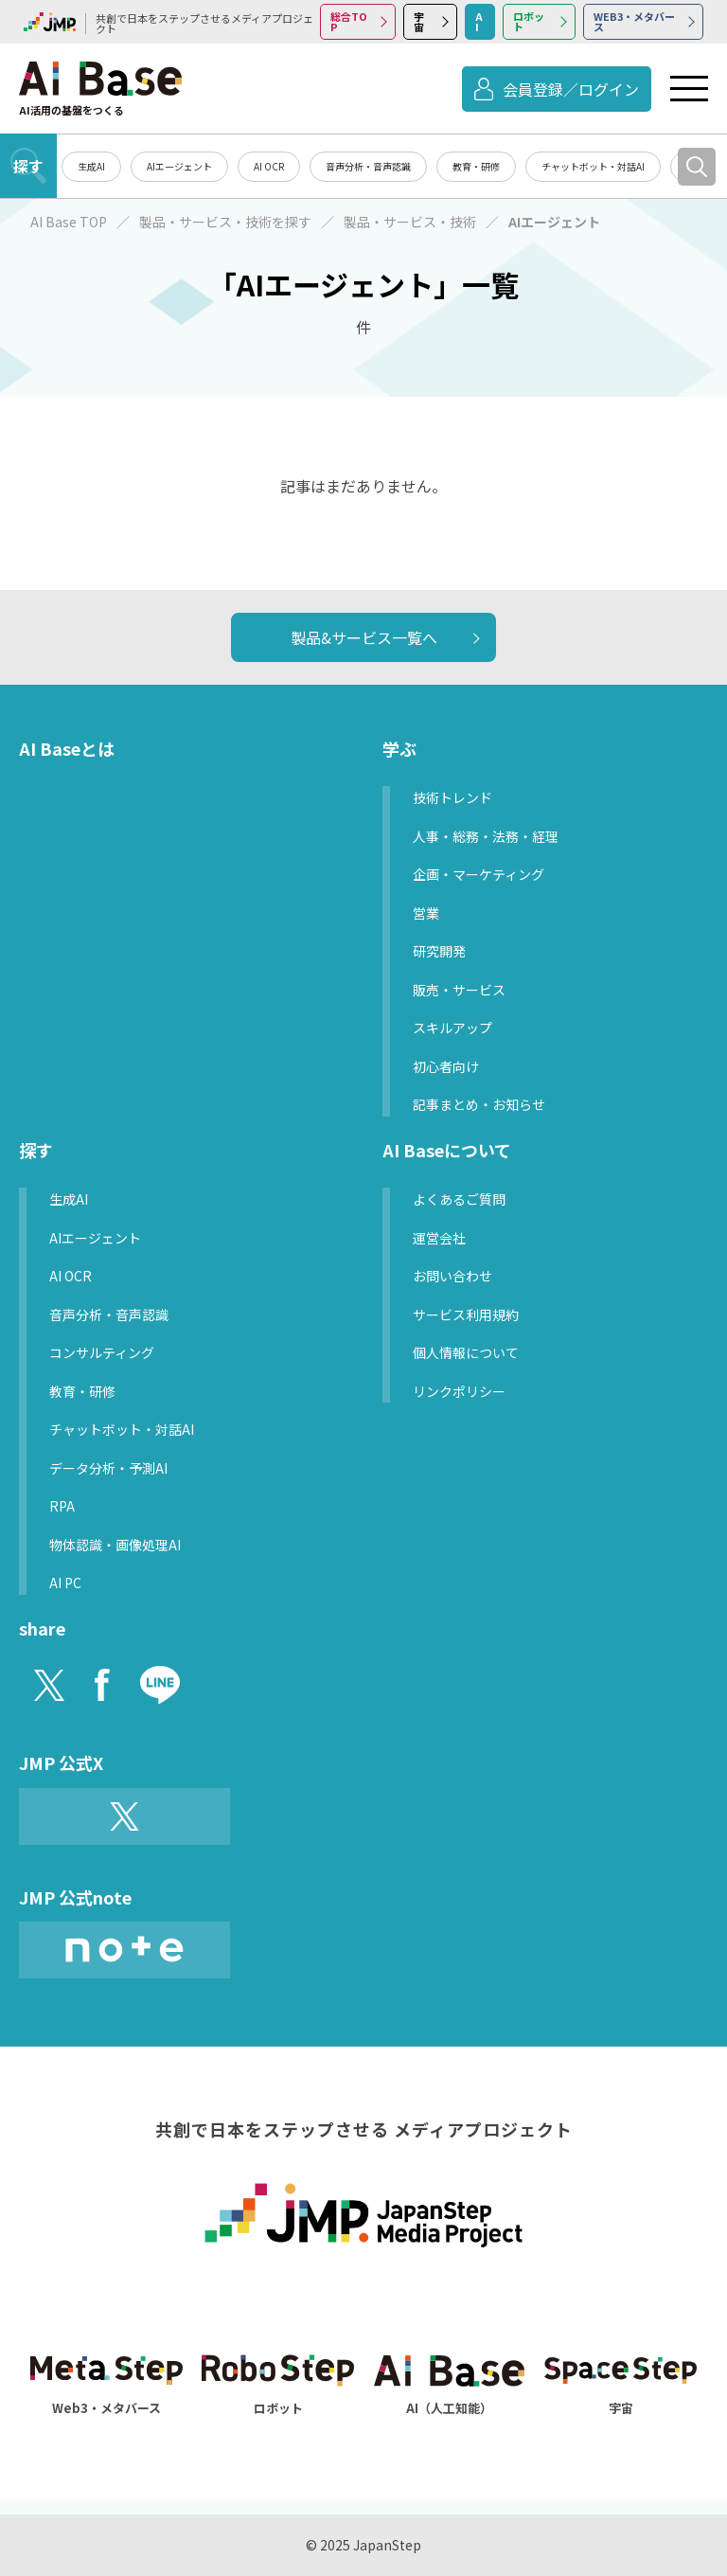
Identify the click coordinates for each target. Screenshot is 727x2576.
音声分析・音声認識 (368, 166)
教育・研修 (476, 166)
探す (28, 165)
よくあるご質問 (459, 1199)
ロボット (528, 21)
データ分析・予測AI (108, 1467)
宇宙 (419, 21)
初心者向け (446, 1066)
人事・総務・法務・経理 (486, 836)
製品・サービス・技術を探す (225, 221)
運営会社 (439, 1237)
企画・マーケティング (478, 874)
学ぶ (399, 748)
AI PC (65, 1582)
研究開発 (439, 950)
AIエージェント (179, 166)
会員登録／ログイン (571, 89)
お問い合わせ (452, 1275)
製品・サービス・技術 (410, 221)
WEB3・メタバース (634, 21)
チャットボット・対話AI (593, 166)
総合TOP (348, 21)
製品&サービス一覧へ (364, 637)
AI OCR (269, 166)
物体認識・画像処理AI (115, 1544)
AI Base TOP (68, 221)
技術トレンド (452, 797)
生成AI (91, 166)
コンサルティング (101, 1352)
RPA (62, 1505)
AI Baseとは (67, 748)
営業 (426, 912)
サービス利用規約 (466, 1314)
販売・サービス (459, 989)
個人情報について (466, 1352)
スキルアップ (452, 1027)
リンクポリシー (459, 1391)
